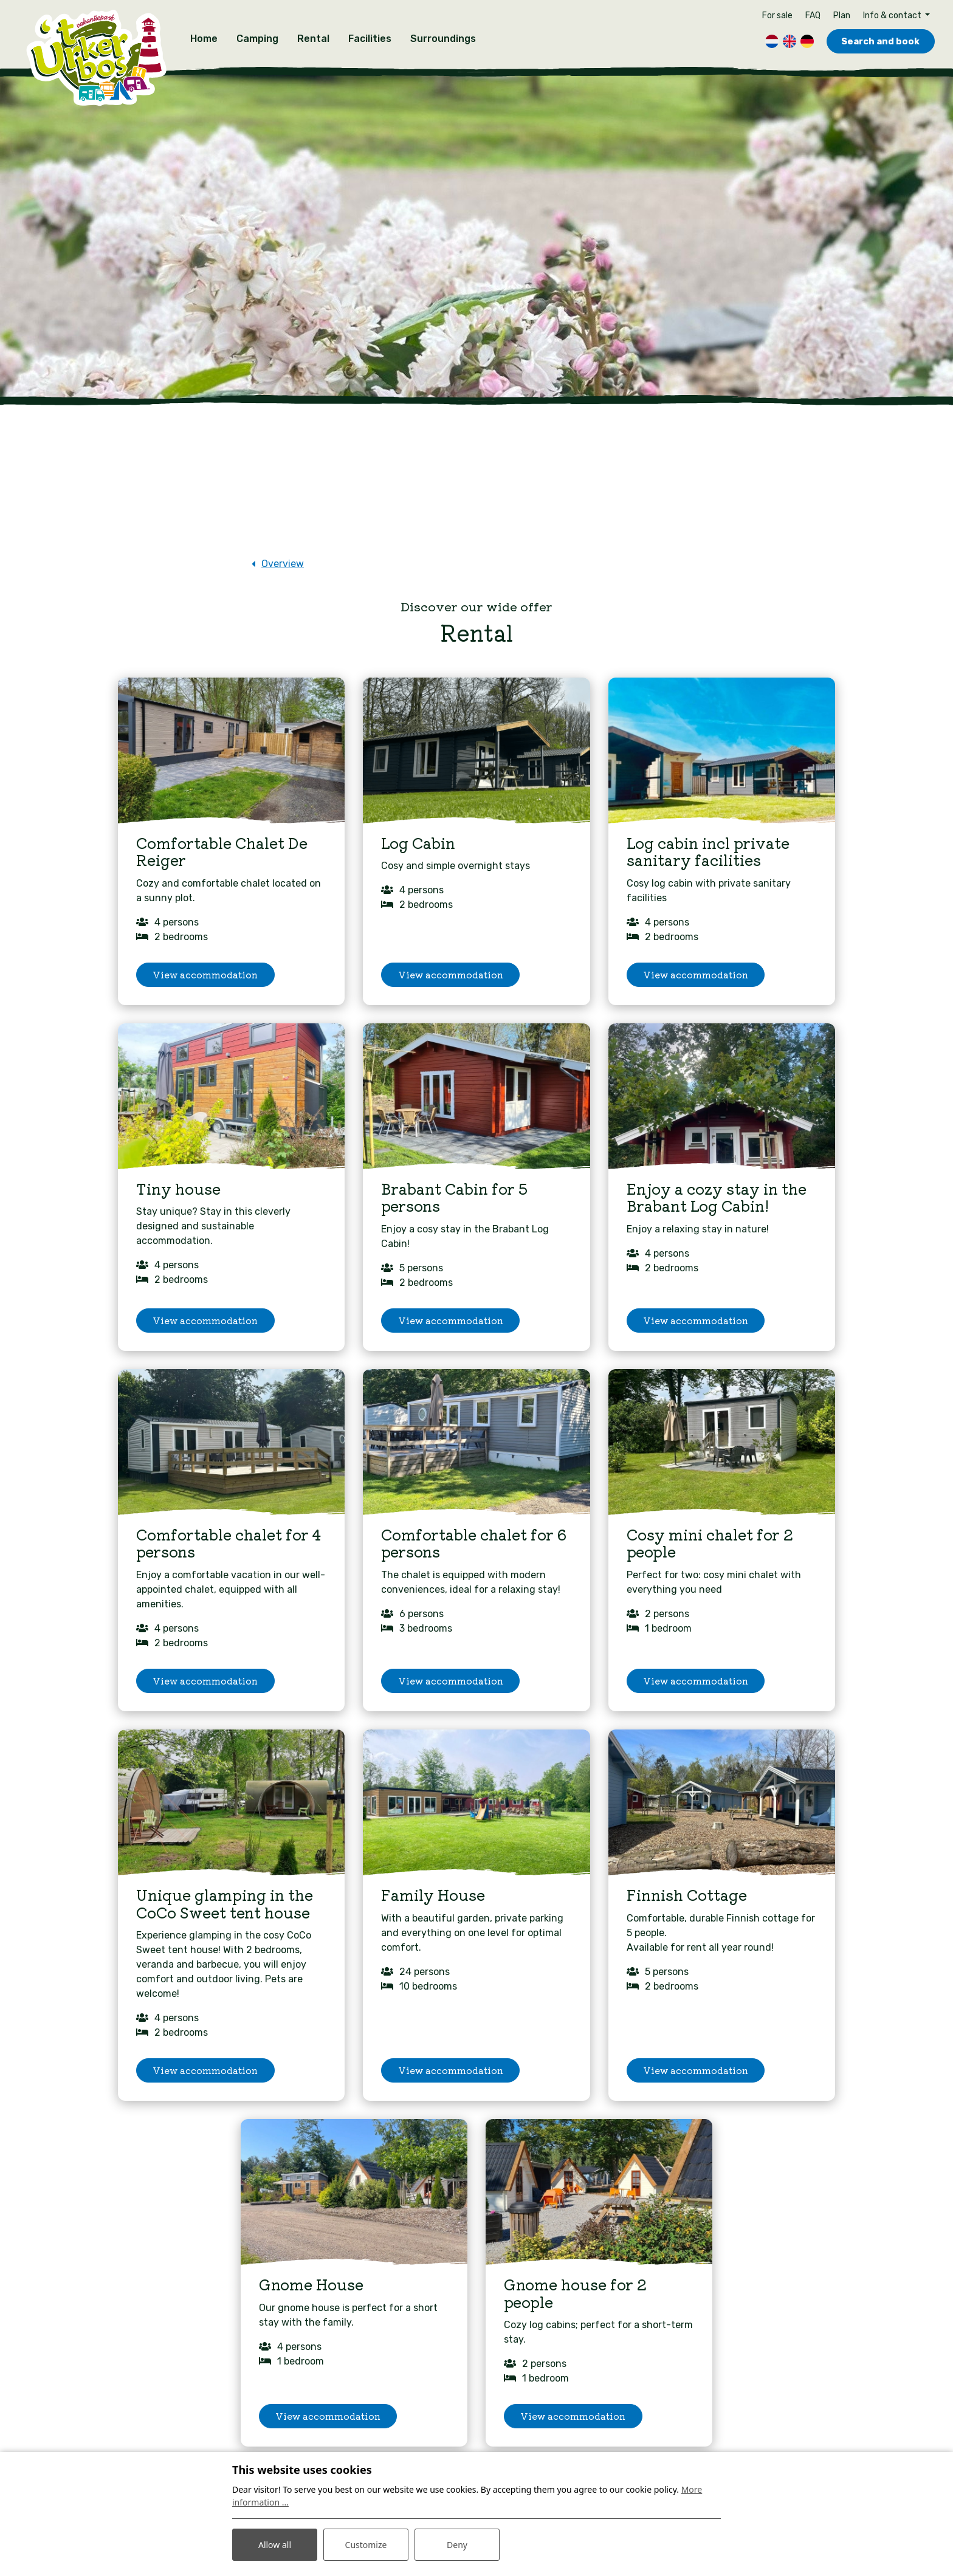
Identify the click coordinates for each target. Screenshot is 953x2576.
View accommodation (205, 973)
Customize (366, 2544)
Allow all (274, 2544)
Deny (457, 2544)
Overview (282, 562)
